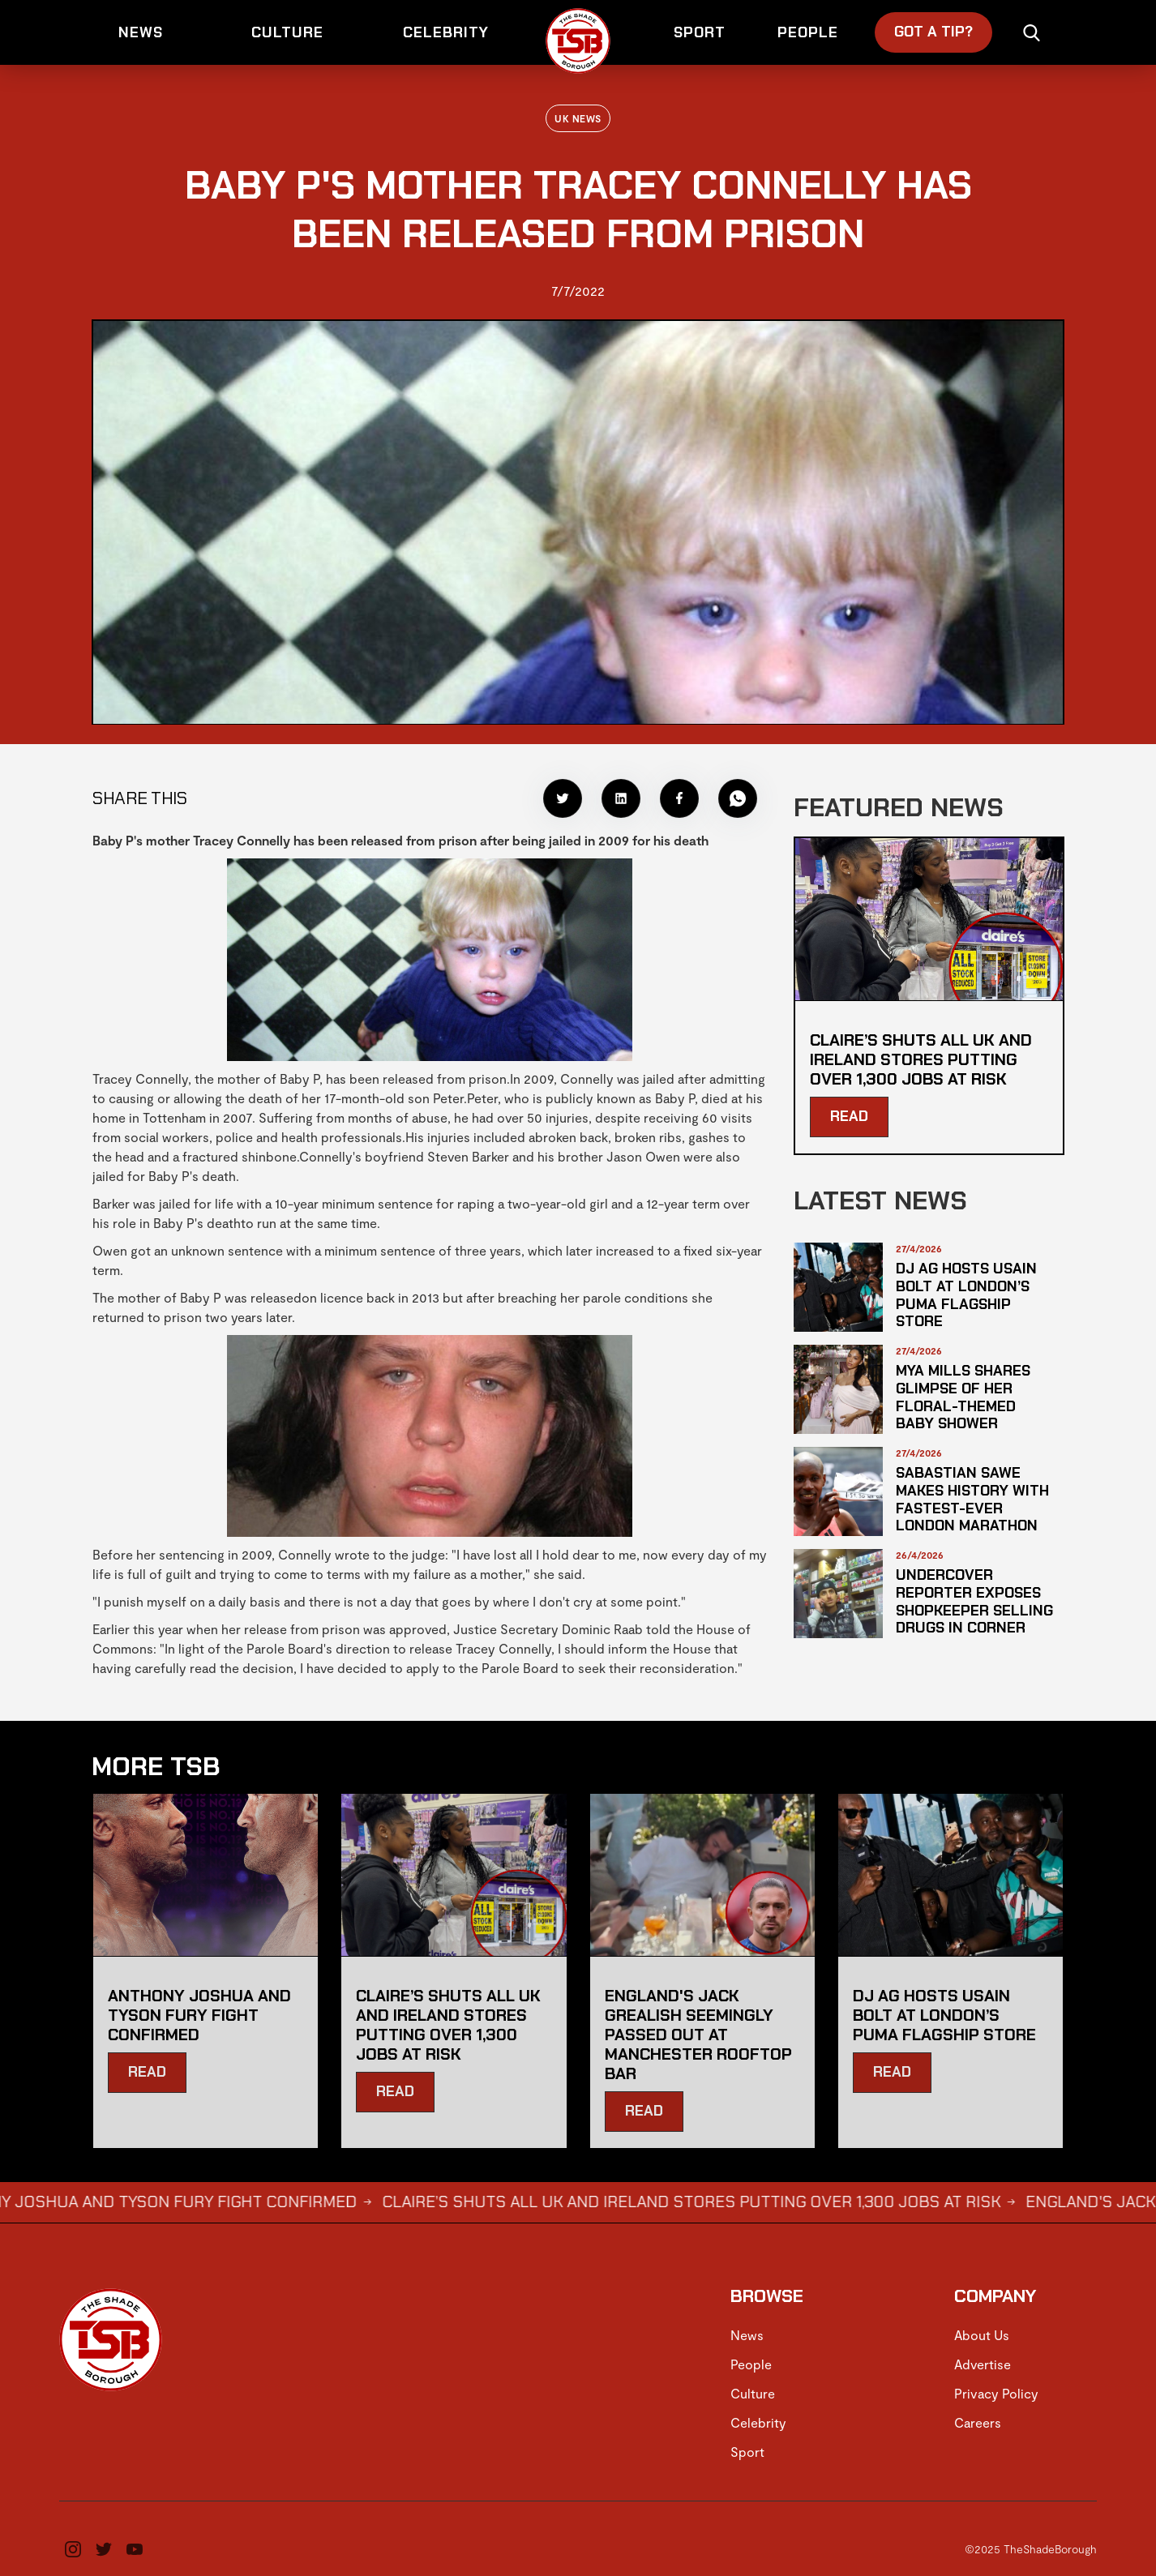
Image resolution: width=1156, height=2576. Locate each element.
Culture (752, 2393)
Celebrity (758, 2422)
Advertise (982, 2364)
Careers (977, 2422)
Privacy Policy (996, 2393)
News (747, 2335)
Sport (747, 2451)
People (751, 2364)
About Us (981, 2335)
